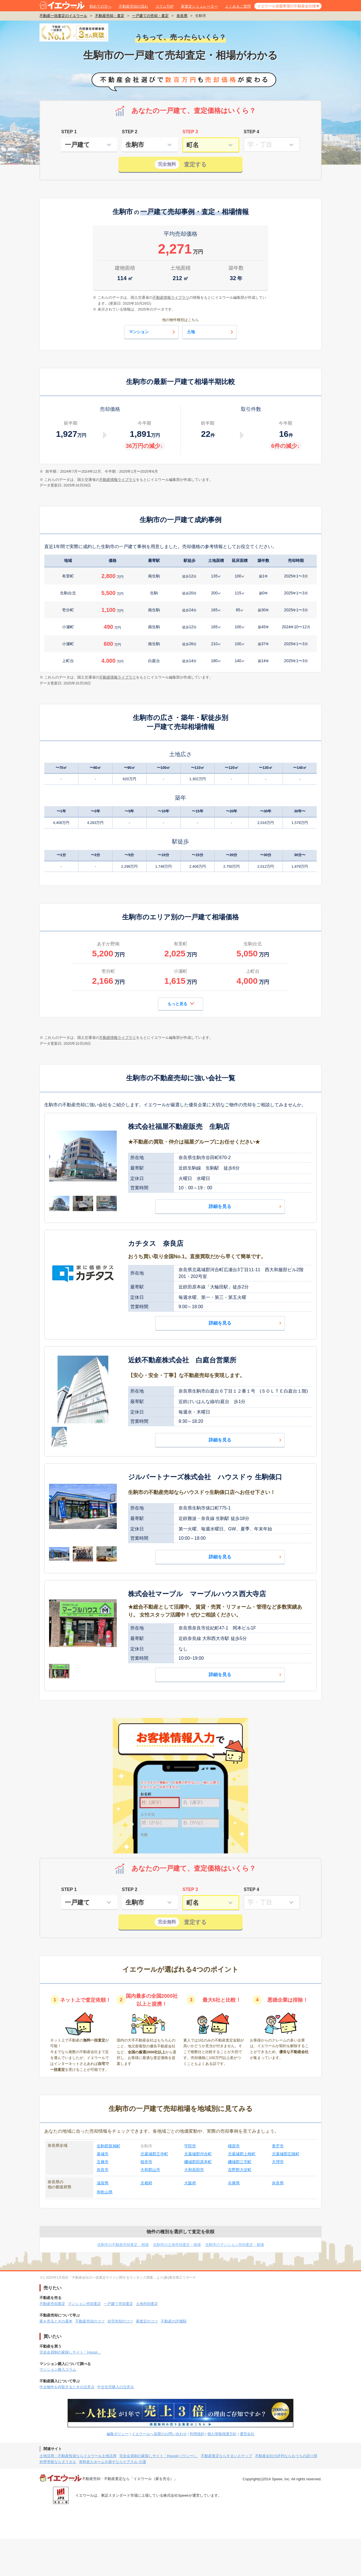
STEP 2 (129, 131)
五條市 (103, 2162)
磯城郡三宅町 (240, 2162)
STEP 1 (69, 131)
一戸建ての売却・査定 (150, 16)
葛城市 (103, 2154)
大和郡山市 (150, 2169)
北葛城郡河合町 (198, 2154)
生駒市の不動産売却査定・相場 (123, 2245)
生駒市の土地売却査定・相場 (177, 2245)
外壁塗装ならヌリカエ (57, 2462)
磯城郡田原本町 (198, 2162)
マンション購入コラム (57, 2369)
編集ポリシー (118, 2434)
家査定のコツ (147, 2321)
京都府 (146, 2183)
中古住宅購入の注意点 (115, 2387)
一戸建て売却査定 (118, 2304)
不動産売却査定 (52, 2304)
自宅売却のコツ (120, 2321)
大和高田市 (194, 2169)
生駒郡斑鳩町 (108, 2146)
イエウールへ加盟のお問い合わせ (159, 2434)
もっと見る (181, 1003)
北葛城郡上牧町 (242, 2154)
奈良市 (103, 2169)
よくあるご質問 (238, 6)
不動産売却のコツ (90, 2321)
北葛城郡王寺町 (154, 2154)
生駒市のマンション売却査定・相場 (234, 2245)
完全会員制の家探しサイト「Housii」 (70, 2352)
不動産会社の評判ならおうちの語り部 (286, 2456)
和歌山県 (105, 2192)
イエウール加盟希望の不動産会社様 (286, 6)
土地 (210, 332)
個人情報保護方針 (222, 2434)
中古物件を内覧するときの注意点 (66, 2387)
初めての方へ (100, 6)
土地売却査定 (147, 2304)
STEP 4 (251, 131)
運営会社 (247, 2434)
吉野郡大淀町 (240, 2169)
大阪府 (190, 2183)
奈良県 (182, 16)
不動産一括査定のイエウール (63, 16)
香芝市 (278, 2146)
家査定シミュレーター (199, 6)
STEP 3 (190, 131)
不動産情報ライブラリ (117, 479)
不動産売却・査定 (109, 16)
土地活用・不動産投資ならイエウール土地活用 (77, 2456)
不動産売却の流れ (133, 6)
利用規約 (197, 2434)
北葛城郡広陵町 (286, 2154)
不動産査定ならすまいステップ (226, 2456)
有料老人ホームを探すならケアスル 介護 (112, 2462)
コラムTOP (164, 6)
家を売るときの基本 (55, 2321)
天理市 (278, 2162)
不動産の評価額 (173, 2321)
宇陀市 (190, 2146)
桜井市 (146, 2162)
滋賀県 (103, 2183)
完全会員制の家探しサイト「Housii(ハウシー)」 (158, 2456)
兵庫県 (234, 2183)
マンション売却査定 (84, 2304)
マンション (152, 332)
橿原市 (234, 2146)
